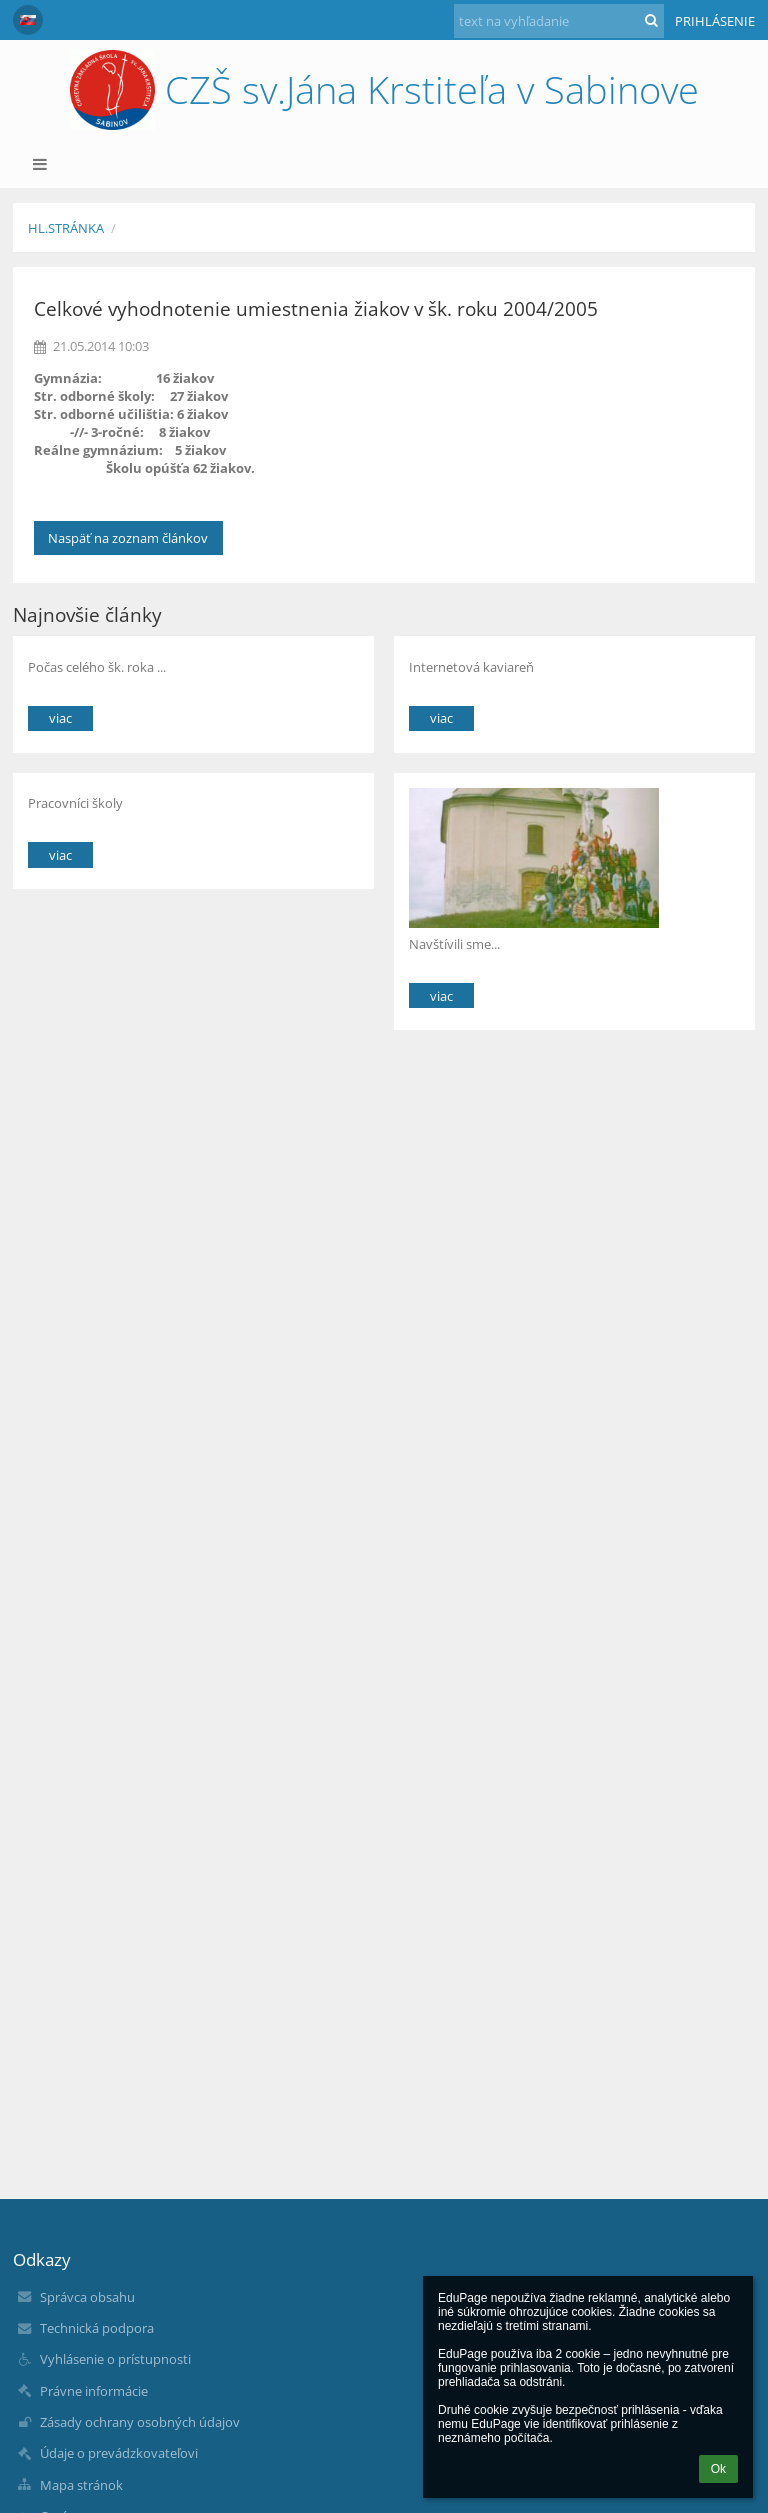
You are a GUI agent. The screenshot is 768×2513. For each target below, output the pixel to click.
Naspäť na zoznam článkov (128, 538)
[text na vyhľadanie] (559, 21)
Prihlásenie (715, 21)
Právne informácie (94, 2391)
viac (60, 718)
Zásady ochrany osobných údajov (140, 2422)
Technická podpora (97, 2328)
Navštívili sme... (454, 944)
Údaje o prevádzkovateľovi (119, 2453)
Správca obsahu (87, 2297)
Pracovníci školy (75, 803)
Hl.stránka (66, 228)
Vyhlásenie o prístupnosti (115, 2359)
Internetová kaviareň (471, 667)
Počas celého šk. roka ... (97, 667)
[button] (28, 20)
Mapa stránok (81, 2485)
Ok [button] (718, 2469)
